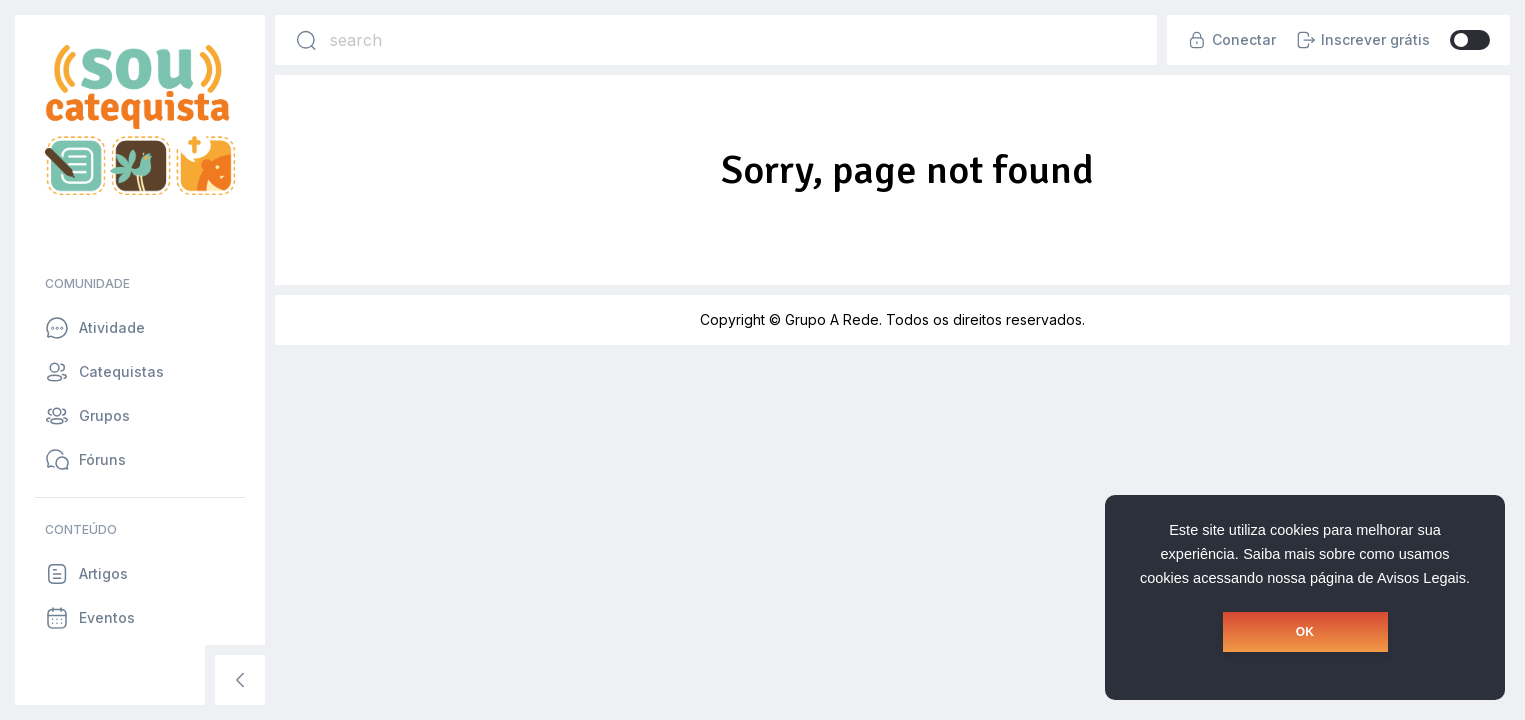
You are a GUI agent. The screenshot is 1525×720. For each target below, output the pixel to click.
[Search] (306, 40)
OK (1305, 632)
